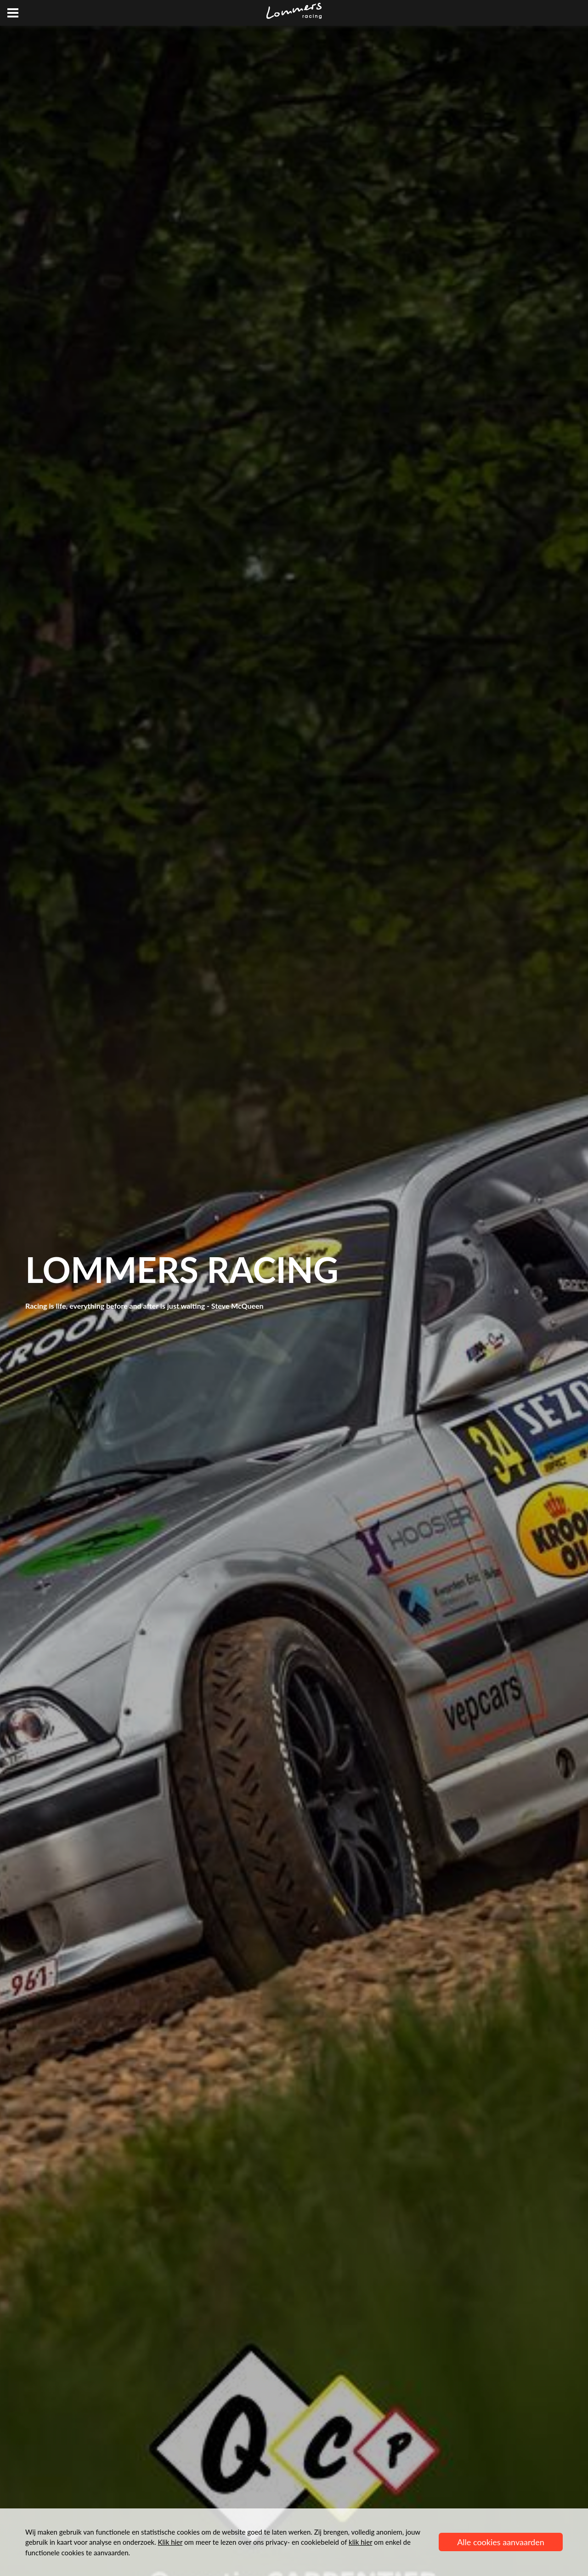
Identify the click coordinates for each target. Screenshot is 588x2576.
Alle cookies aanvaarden (500, 2542)
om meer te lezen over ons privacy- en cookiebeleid (248, 2542)
